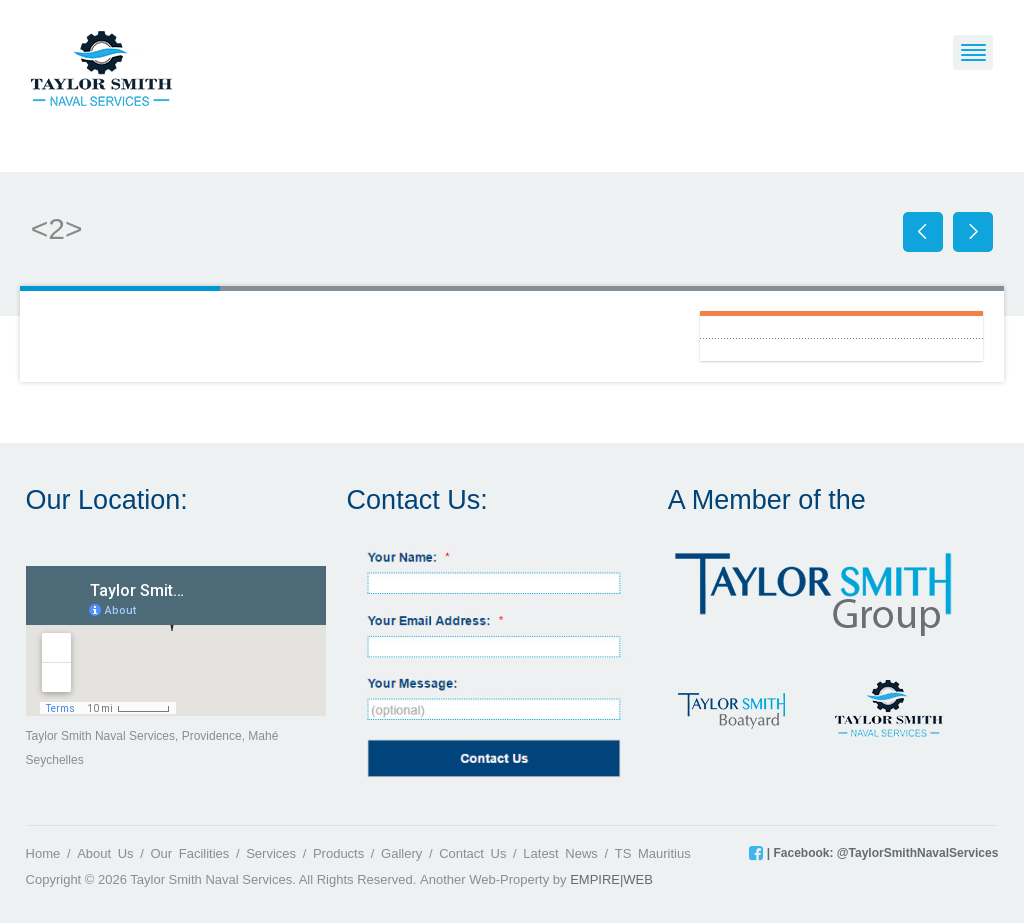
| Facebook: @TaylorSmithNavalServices (880, 853)
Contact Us (472, 853)
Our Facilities (189, 853)
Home (43, 853)
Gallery (401, 853)
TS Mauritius (653, 853)
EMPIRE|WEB (611, 879)
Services (271, 853)
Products (338, 853)
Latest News (560, 853)
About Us (105, 853)
